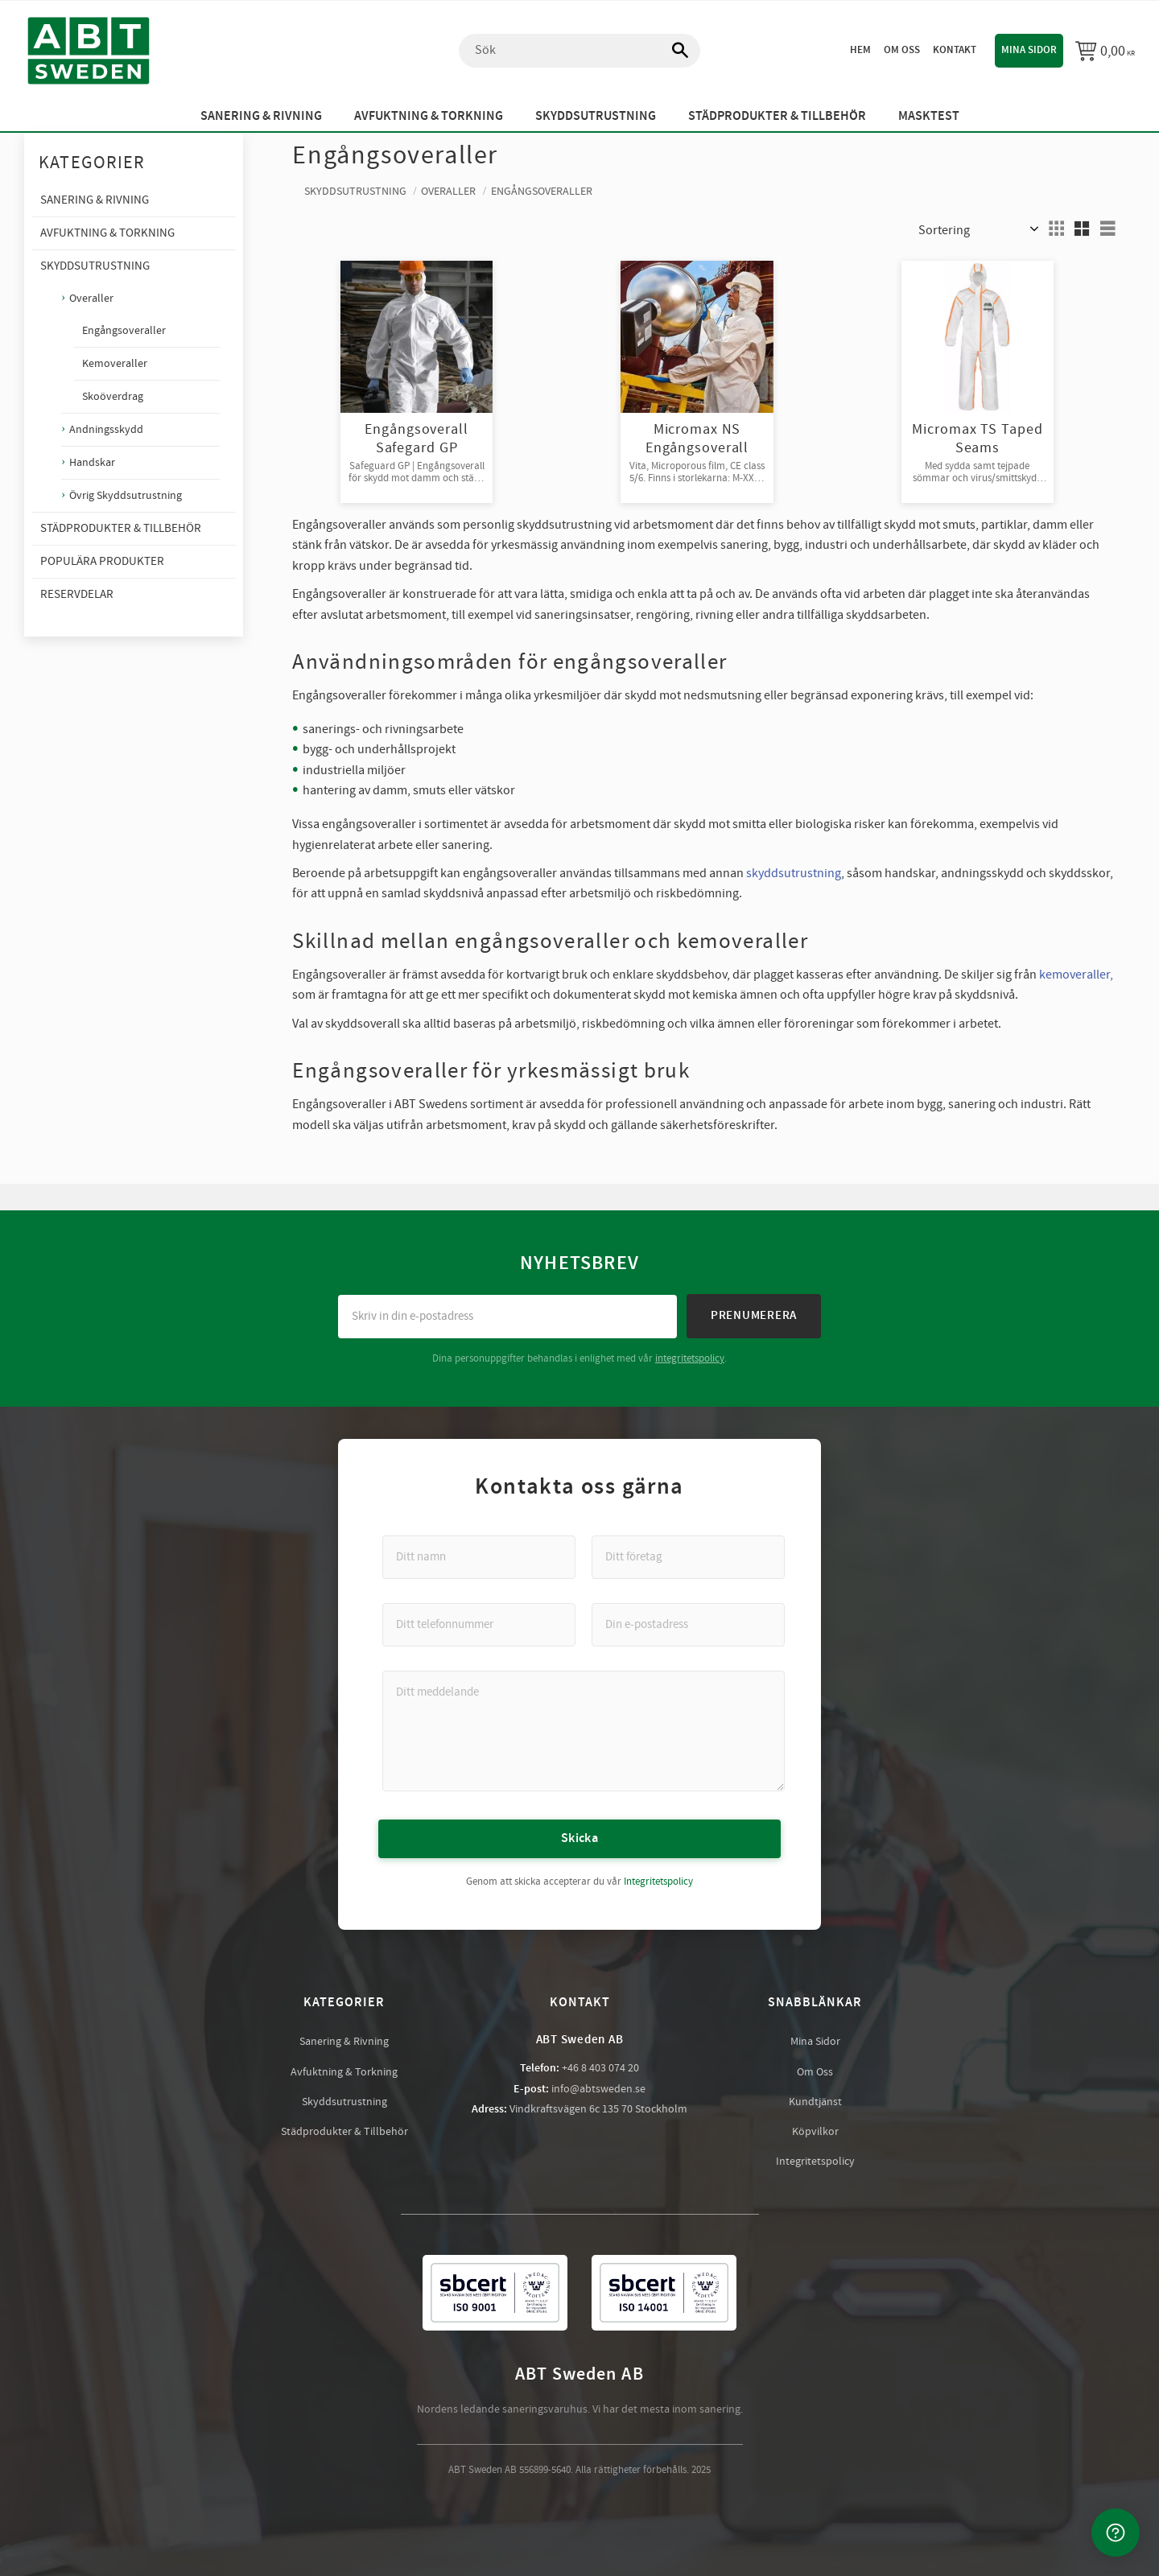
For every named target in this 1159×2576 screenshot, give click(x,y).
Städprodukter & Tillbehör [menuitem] (777, 116)
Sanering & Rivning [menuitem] (261, 116)
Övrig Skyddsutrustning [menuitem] (125, 495)
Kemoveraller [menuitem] (114, 364)
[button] (1056, 228)
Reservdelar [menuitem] (76, 594)
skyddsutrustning (793, 873)
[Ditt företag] (688, 1556)
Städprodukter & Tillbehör (344, 2131)
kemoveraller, (1076, 975)
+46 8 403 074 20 (600, 2067)
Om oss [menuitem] (902, 50)
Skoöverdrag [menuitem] (112, 396)
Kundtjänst (815, 2101)
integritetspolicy (689, 1357)
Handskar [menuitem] (92, 462)
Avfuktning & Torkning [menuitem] (428, 116)
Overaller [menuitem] (91, 298)
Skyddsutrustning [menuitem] (595, 116)
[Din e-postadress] (688, 1624)
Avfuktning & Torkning (344, 2071)
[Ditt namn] (478, 1556)
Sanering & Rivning (344, 2041)
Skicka (579, 1837)
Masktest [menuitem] (928, 116)
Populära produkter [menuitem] (102, 561)
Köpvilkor (815, 2131)
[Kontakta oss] (1115, 2532)
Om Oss (815, 2071)
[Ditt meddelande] (583, 1730)
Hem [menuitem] (860, 50)
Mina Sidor (815, 2041)
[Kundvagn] (1105, 50)
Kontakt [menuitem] (954, 50)
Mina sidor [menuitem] (1029, 50)
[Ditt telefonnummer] (478, 1624)
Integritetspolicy (658, 1880)
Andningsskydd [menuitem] (106, 429)
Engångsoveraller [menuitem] (124, 331)
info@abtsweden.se (598, 2088)
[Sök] (672, 51)
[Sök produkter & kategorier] (579, 51)
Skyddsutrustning (344, 2101)
